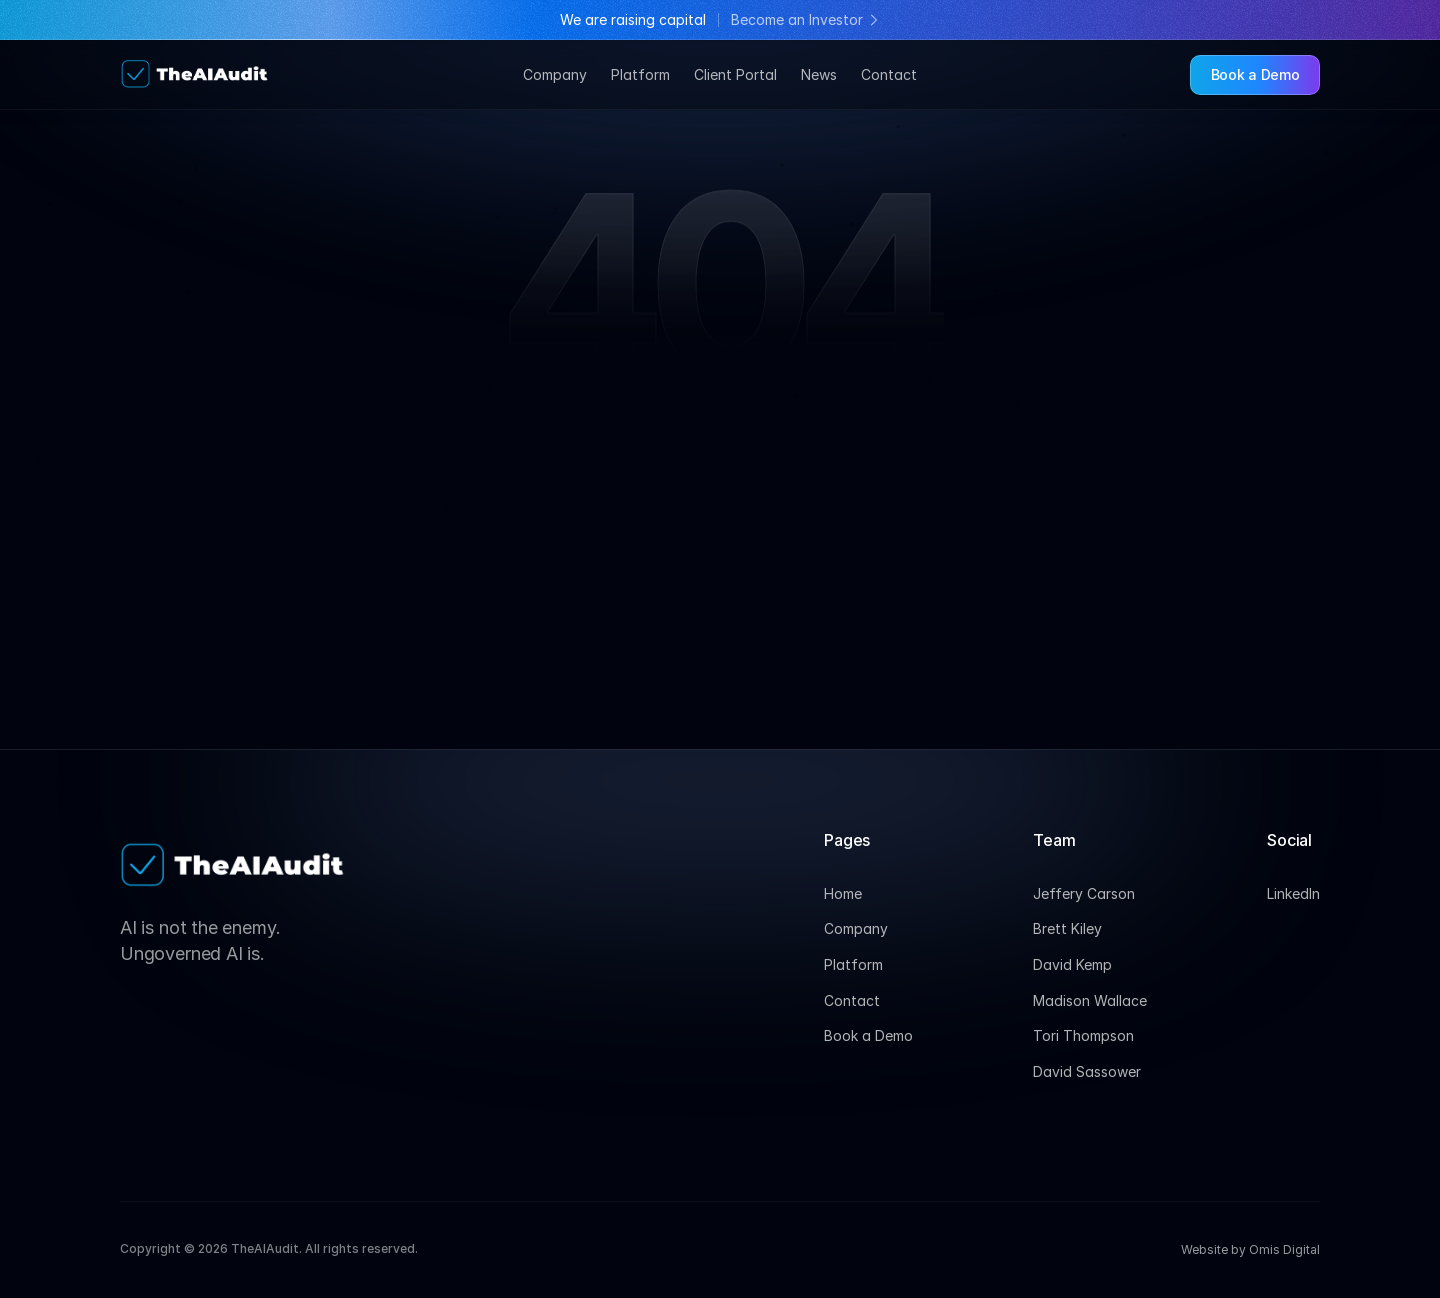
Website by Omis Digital (1250, 1249)
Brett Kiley (1067, 928)
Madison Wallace (1090, 1000)
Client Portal (735, 74)
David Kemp (1072, 964)
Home (843, 893)
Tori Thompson (1083, 1035)
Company (555, 74)
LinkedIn (1293, 893)
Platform (640, 74)
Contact (889, 74)
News (819, 74)
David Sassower (1087, 1071)
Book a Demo (868, 1035)
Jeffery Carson (1084, 893)
